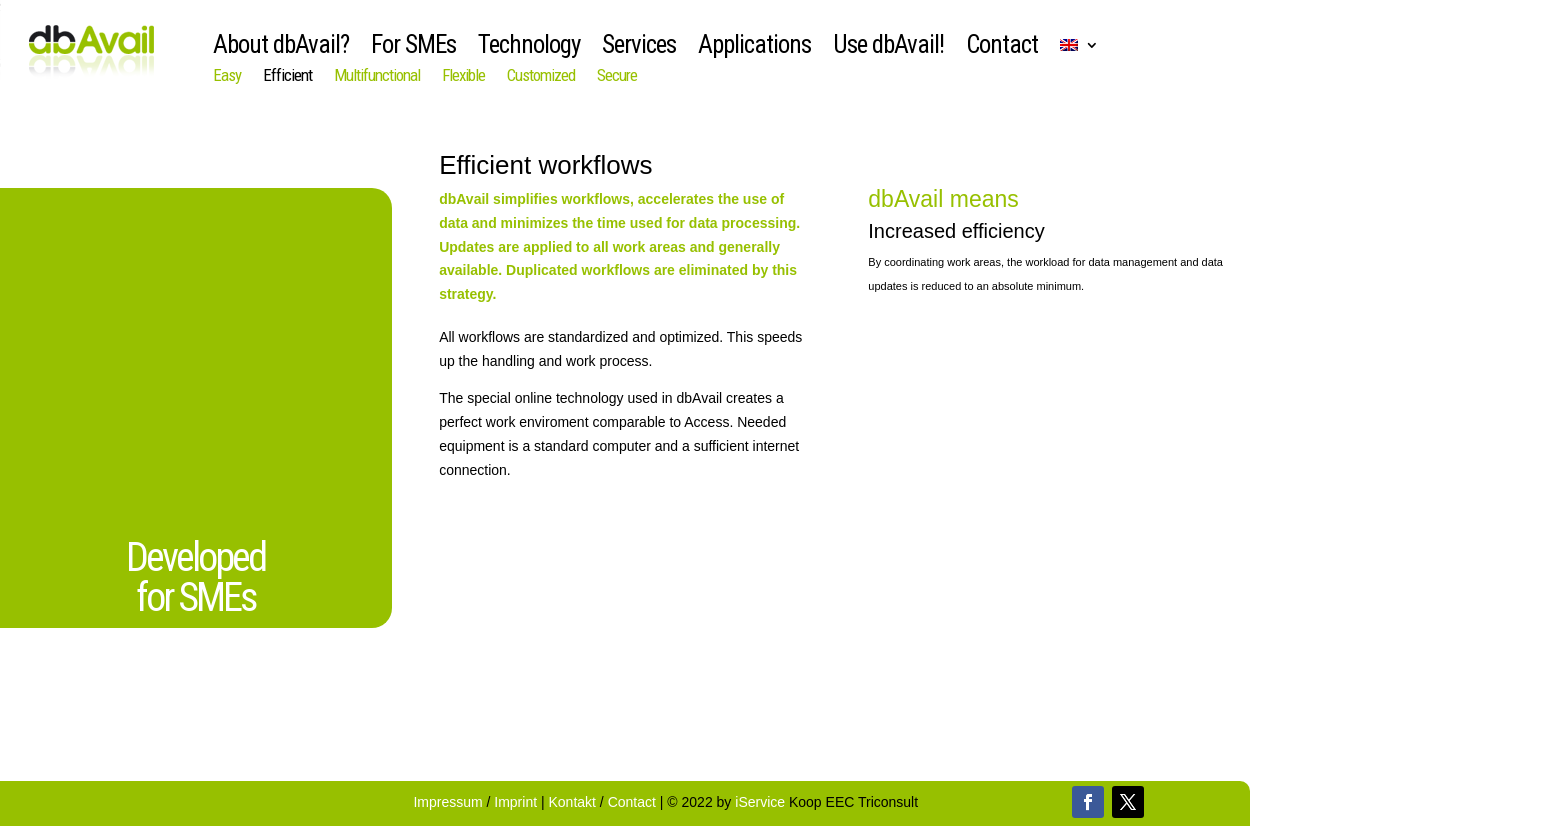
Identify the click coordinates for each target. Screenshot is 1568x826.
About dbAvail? (281, 48)
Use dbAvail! (888, 48)
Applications (754, 48)
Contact (1002, 48)
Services (639, 48)
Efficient (287, 76)
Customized (541, 76)
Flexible (463, 76)
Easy (227, 76)
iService (760, 802)
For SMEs (413, 48)
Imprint (517, 802)
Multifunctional (377, 76)
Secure (617, 76)
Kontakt (572, 802)
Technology (529, 48)
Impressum (449, 802)
